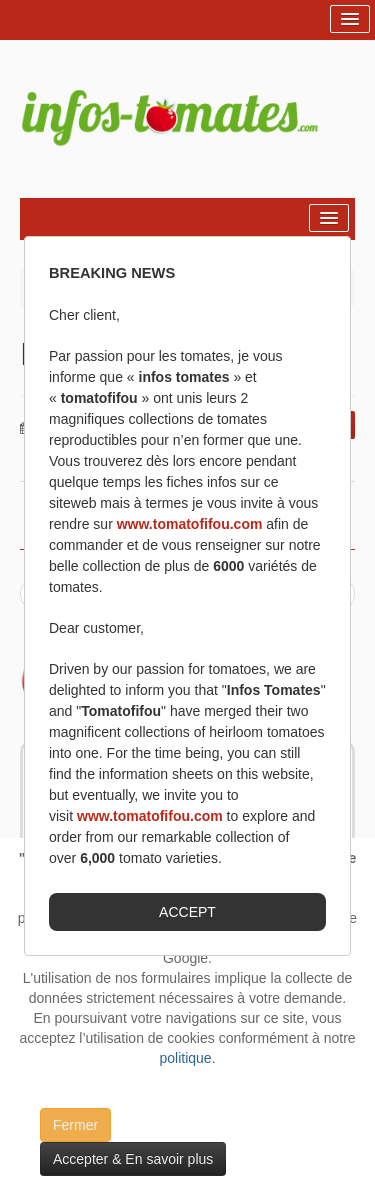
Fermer (75, 1125)
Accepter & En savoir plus (133, 1159)
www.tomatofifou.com (190, 524)
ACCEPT (187, 912)
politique (185, 1058)
